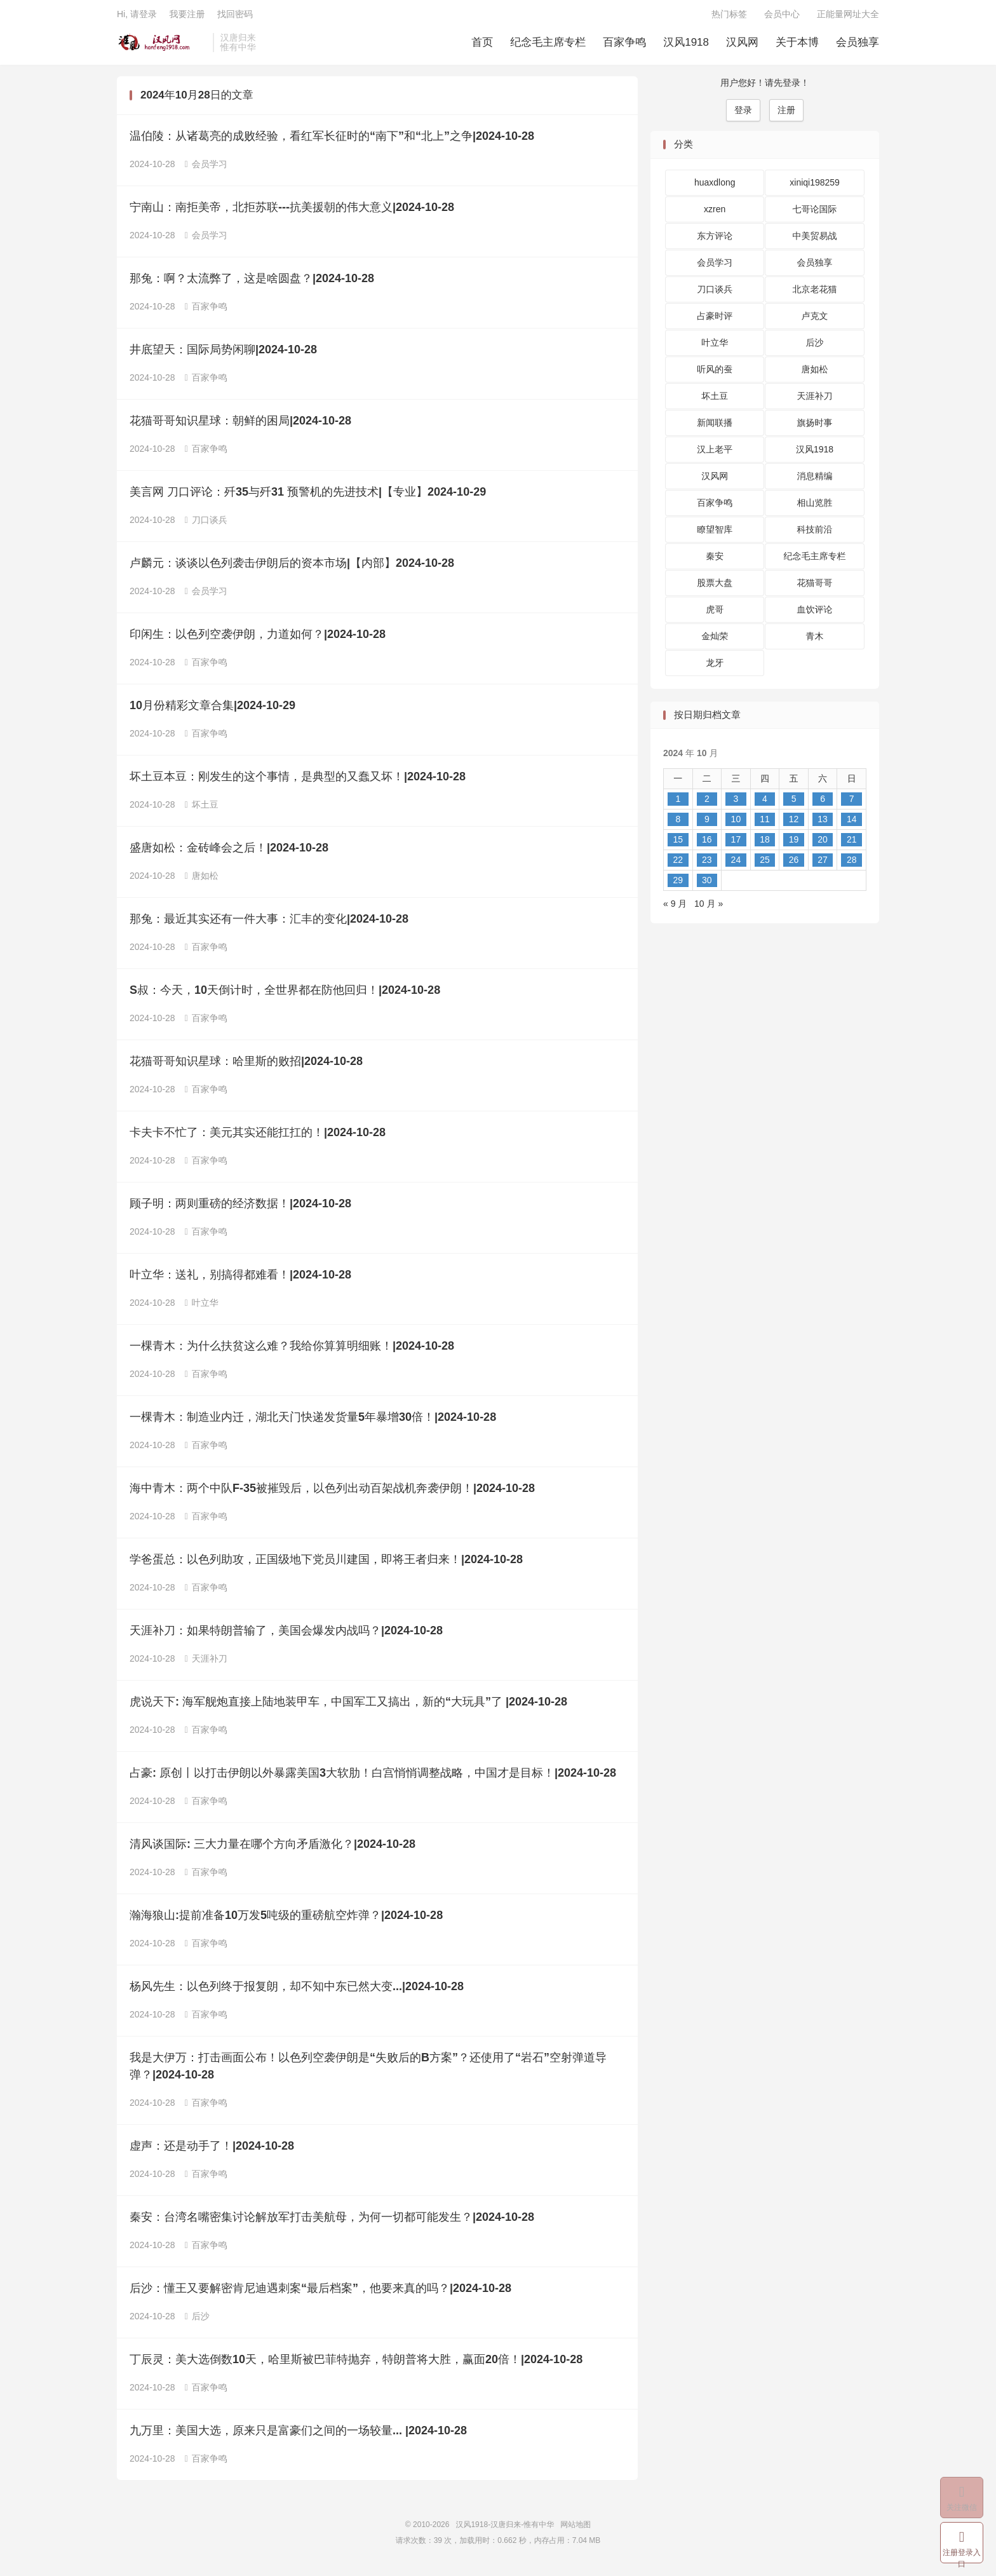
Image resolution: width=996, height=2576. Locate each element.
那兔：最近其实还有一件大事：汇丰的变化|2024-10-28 (269, 923)
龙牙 (714, 667)
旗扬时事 (815, 427)
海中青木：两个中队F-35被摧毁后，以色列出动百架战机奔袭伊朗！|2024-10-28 (332, 1492)
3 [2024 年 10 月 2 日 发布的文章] (736, 803)
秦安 (714, 560)
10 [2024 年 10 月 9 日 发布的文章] (736, 823)
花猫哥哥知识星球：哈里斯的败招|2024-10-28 (246, 1065)
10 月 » (708, 908)
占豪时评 (714, 320)
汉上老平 (714, 454)
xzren (714, 213)
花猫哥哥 (815, 587)
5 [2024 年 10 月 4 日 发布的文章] (794, 803)
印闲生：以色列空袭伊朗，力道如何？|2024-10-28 (258, 638)
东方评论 (714, 240)
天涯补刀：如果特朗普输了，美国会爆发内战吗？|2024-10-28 (286, 1635)
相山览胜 (815, 507)
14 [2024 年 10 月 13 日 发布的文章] (852, 823)
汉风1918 (686, 45)
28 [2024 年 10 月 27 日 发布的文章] (852, 864)
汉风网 (742, 45)
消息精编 (815, 480)
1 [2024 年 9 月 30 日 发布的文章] (677, 803)
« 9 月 (675, 908)
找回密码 (235, 16)
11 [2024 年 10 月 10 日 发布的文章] (765, 823)
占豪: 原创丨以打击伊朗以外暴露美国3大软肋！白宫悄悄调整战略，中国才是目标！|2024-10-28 (373, 1777)
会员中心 (782, 16)
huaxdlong (715, 187)
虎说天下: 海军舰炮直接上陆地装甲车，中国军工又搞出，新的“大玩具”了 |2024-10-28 (348, 1706)
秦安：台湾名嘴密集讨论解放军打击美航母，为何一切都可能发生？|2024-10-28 (332, 2221)
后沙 (197, 2320)
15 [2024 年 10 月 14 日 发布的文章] (678, 844)
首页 (482, 45)
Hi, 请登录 (137, 16)
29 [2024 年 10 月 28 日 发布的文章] (678, 884)
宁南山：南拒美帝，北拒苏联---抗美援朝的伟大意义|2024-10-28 (292, 211)
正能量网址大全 (848, 16)
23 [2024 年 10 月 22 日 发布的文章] (707, 864)
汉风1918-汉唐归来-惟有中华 (161, 45)
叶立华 (202, 1307)
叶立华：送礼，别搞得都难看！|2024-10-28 (240, 1279)
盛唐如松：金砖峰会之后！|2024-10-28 (229, 852)
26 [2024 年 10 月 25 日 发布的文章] (794, 864)
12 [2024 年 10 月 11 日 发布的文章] (794, 823)
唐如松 (202, 880)
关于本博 (797, 45)
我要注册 (187, 16)
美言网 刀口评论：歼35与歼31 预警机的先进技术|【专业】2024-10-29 (308, 496)
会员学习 (206, 168)
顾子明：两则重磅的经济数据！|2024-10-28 (240, 1208)
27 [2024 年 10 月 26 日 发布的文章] (823, 864)
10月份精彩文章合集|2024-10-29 (212, 709)
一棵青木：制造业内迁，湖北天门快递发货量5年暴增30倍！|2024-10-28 (313, 1421)
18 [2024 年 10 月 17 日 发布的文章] (765, 844)
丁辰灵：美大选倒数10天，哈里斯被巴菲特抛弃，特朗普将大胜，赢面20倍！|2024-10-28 (356, 2363)
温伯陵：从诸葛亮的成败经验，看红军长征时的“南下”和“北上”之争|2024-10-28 (332, 140)
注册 (786, 114)
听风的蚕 (714, 374)
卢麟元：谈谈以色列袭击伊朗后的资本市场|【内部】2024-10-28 (292, 567)
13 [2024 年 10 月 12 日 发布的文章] (823, 823)
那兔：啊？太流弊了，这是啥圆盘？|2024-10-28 (252, 282)
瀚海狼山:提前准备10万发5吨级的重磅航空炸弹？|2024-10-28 (286, 1919)
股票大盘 (714, 587)
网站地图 (575, 2529)
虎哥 (714, 614)
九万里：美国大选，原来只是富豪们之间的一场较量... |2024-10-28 (298, 2435)
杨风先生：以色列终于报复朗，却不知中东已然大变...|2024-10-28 (297, 1990)
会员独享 (857, 45)
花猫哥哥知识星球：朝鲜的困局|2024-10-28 (240, 425)
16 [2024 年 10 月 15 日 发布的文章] (707, 844)
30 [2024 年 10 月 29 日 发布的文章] (707, 884)
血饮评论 (815, 614)
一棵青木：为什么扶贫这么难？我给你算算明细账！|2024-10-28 (292, 1350)
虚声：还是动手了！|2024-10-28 (212, 2150)
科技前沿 (815, 534)
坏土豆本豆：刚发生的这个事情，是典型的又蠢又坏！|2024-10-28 (298, 781)
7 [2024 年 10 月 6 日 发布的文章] (851, 803)
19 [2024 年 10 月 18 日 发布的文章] (794, 844)
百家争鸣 (624, 45)
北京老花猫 (815, 293)
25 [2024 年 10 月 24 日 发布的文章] (765, 864)
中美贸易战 (815, 240)
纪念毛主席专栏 (548, 45)
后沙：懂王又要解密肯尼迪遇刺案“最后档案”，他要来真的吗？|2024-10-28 (320, 2292)
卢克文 (815, 320)
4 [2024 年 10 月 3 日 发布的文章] (764, 803)
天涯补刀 (206, 1663)
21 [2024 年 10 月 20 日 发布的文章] (852, 844)
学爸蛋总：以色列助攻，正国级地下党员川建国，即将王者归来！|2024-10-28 (326, 1563)
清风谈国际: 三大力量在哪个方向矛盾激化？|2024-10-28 (272, 1848)
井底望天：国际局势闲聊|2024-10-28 (223, 354)
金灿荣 (714, 640)
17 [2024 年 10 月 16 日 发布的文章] (736, 844)
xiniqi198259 (815, 187)
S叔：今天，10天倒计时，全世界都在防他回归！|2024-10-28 (285, 994)
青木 (815, 640)
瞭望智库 (714, 534)
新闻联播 (714, 427)
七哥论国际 (815, 213)
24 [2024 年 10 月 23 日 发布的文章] (736, 864)
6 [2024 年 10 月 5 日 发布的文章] (822, 803)
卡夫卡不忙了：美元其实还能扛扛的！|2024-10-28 (258, 1136)
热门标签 (729, 16)
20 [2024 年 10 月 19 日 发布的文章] (823, 844)
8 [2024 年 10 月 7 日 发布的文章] (677, 823)
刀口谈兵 (206, 524)
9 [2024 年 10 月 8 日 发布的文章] (707, 823)
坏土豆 (202, 809)
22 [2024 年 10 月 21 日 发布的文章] (678, 864)
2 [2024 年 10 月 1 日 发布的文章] (707, 803)
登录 (743, 114)
